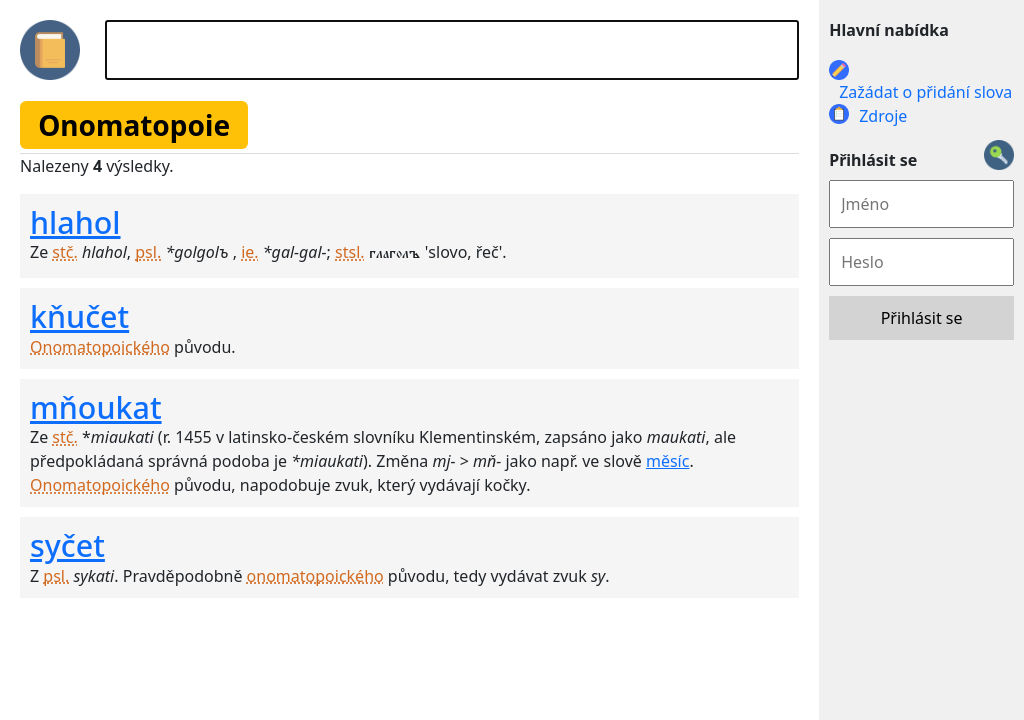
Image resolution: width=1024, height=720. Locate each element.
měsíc (667, 461)
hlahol (75, 222)
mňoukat (96, 407)
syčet (67, 545)
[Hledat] (452, 50)
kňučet (79, 316)
